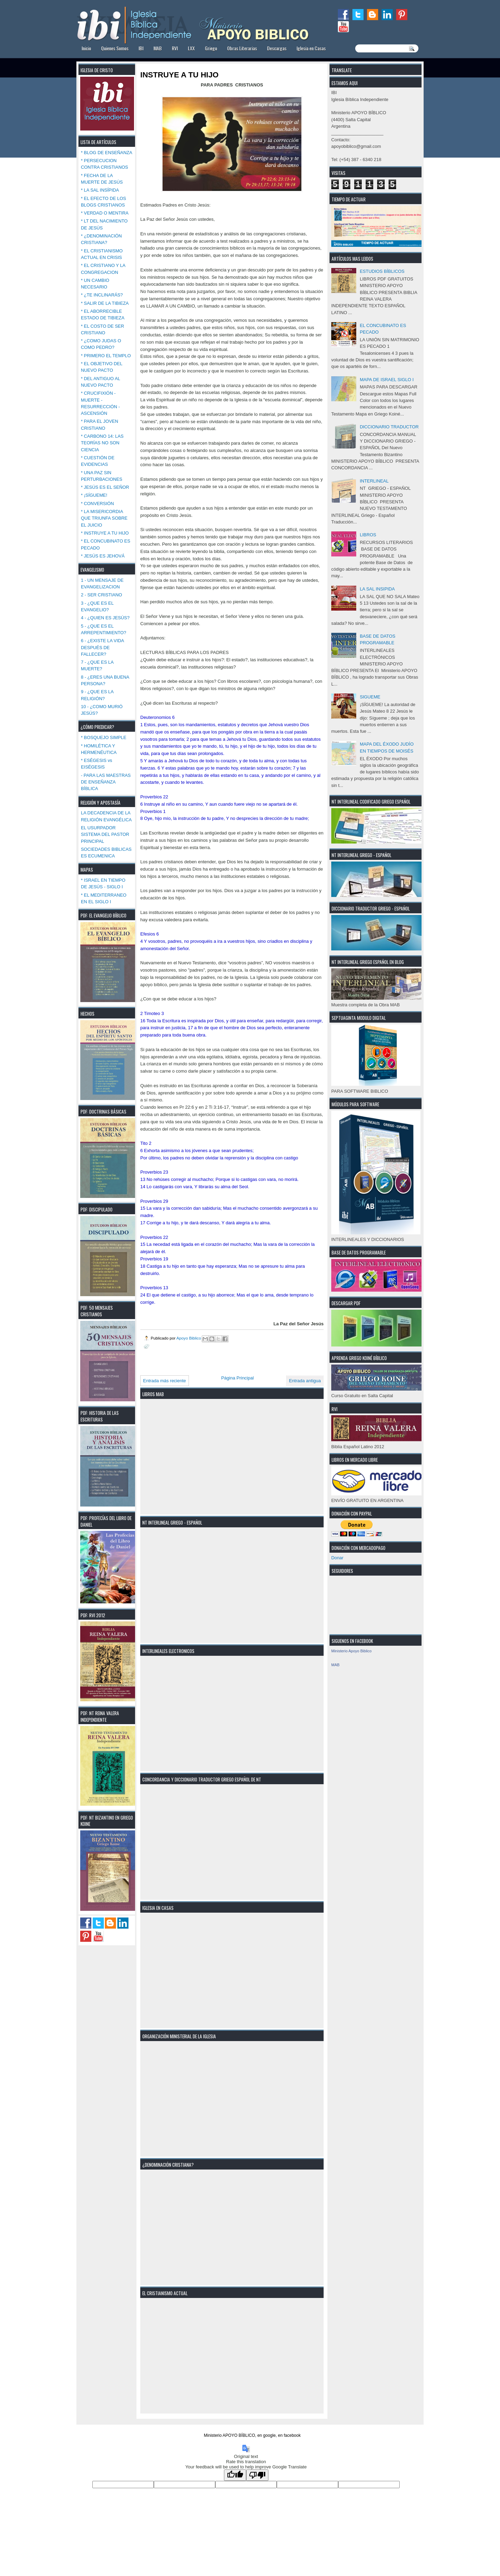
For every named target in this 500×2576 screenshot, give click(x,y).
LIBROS (368, 534)
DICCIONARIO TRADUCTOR (389, 426)
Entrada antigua (305, 1380)
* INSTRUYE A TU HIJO (105, 533)
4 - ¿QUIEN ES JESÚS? (105, 617)
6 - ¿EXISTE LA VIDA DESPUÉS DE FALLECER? (102, 647)
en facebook (289, 2435)
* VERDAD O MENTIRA (104, 213)
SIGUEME (370, 696)
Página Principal (237, 1378)
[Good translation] (235, 2475)
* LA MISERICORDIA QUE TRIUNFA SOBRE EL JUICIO (104, 518)
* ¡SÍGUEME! (94, 495)
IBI (141, 48)
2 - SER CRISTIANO (101, 594)
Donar (337, 1557)
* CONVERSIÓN (97, 503)
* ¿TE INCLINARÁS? (102, 294)
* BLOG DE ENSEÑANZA (106, 152)
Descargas (276, 48)
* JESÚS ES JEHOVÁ (103, 556)
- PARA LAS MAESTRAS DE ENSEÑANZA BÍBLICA (106, 782)
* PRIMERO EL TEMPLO (106, 355)
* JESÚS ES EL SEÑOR (105, 487)
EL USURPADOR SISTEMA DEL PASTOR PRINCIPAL (105, 834)
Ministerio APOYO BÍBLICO (229, 2435)
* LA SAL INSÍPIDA (100, 190)
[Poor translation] (257, 2475)
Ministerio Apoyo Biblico (351, 1651)
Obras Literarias (242, 48)
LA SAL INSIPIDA (377, 588)
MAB (157, 48)
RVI (175, 48)
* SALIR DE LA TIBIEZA (105, 303)
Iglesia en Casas (311, 48)
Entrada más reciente (164, 1380)
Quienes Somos (114, 48)
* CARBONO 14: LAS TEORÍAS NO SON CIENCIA (102, 443)
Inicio (86, 48)
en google (266, 2435)
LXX (191, 48)
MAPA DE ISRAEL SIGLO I (387, 379)
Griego (211, 48)
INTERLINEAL (374, 481)
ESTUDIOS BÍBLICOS (382, 271)
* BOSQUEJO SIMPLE (103, 737)
